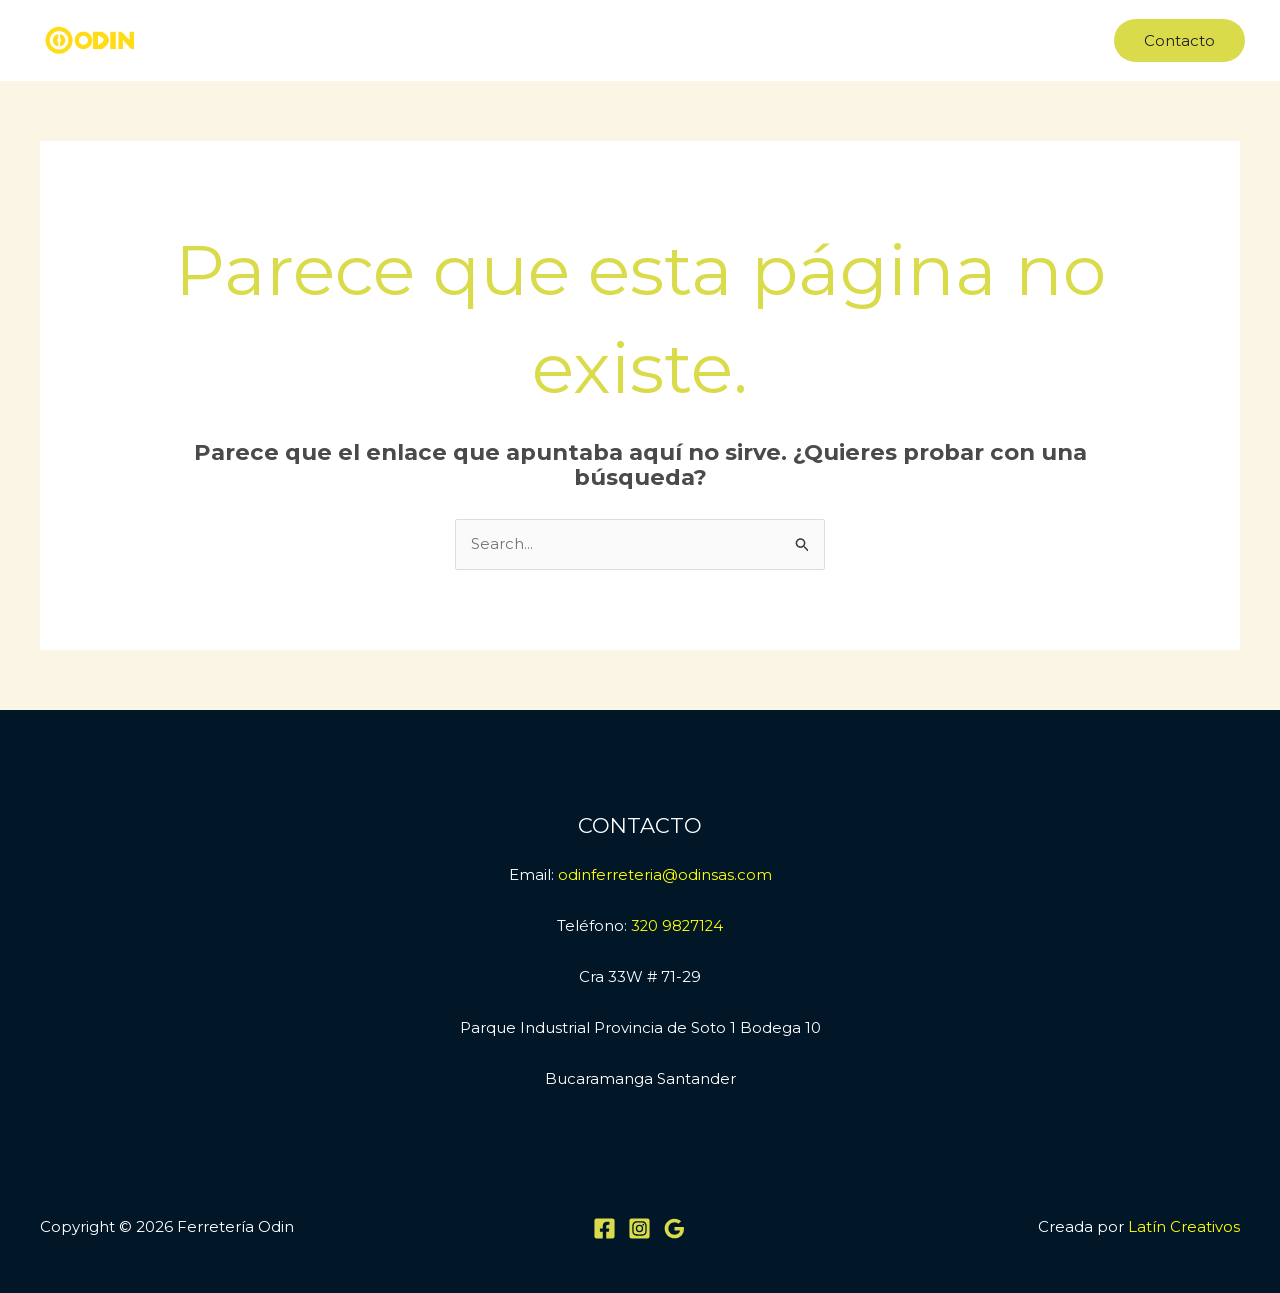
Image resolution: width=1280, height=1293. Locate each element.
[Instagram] (639, 1228)
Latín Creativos (1184, 1226)
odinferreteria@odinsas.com (665, 874)
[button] (1179, 40)
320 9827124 (677, 925)
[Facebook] (604, 1228)
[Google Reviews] (674, 1228)
